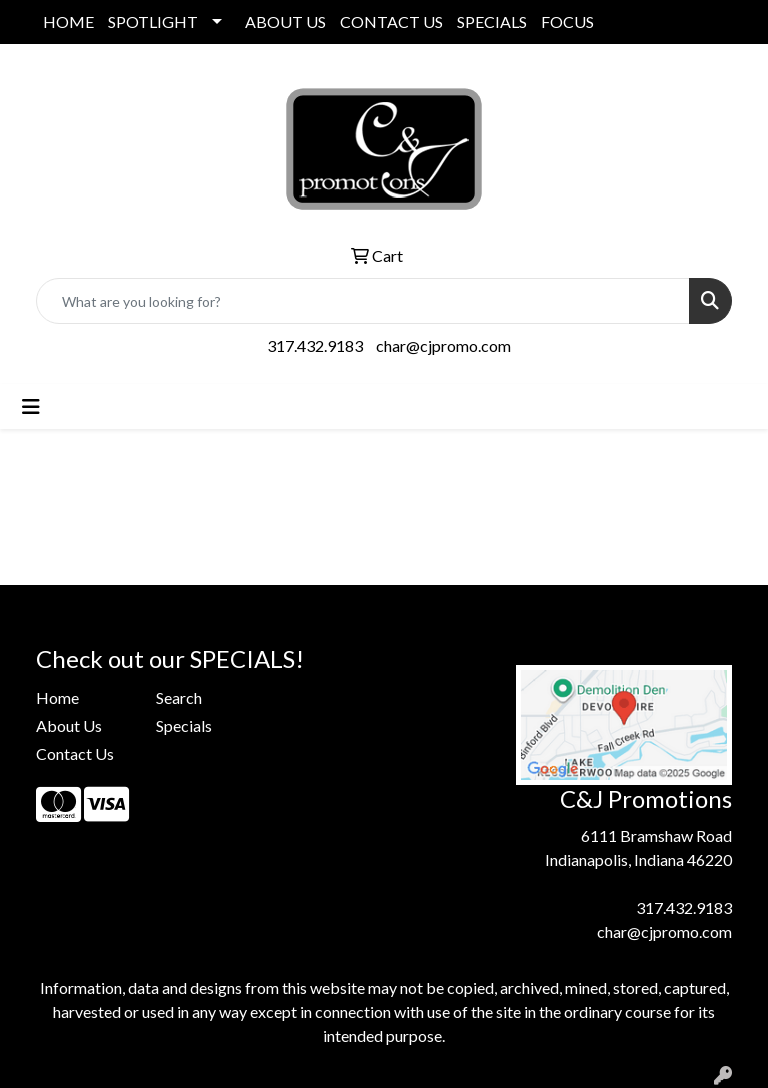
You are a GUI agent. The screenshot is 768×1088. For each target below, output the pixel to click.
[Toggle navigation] (31, 406)
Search (179, 697)
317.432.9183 (315, 345)
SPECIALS (492, 21)
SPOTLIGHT (153, 21)
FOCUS (567, 21)
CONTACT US (391, 21)
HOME (68, 21)
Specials (184, 725)
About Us (69, 725)
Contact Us (75, 753)
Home (57, 697)
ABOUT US (285, 21)
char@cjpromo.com (443, 345)
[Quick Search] (363, 301)
